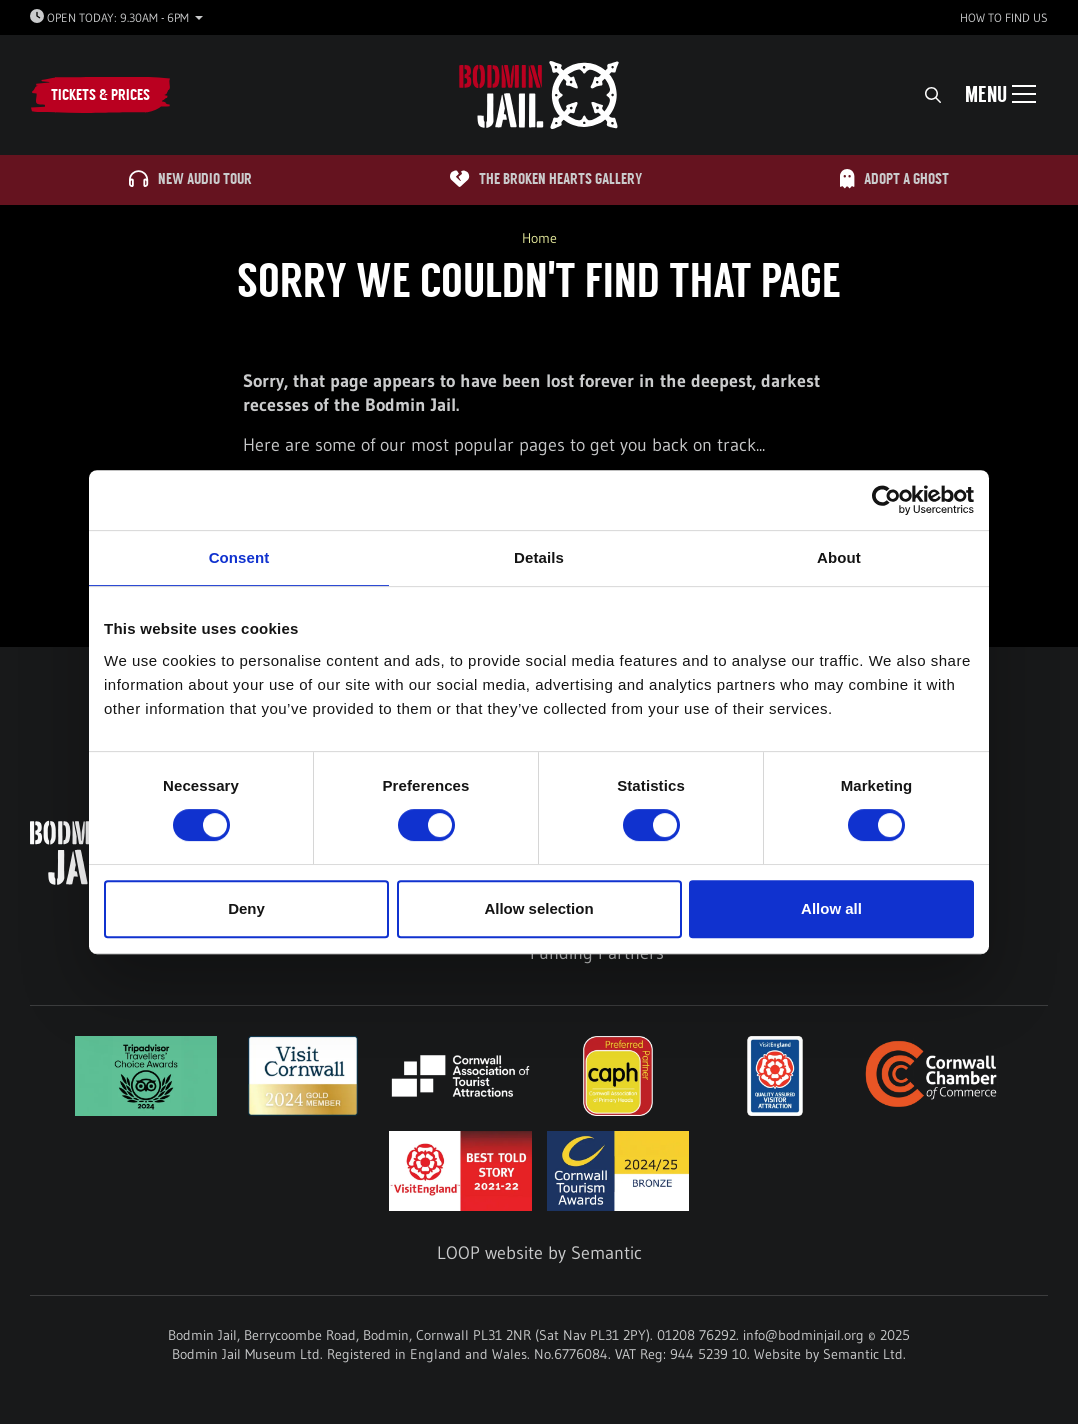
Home (539, 238)
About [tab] (839, 557)
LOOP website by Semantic (539, 1253)
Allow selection (538, 908)
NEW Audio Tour (190, 180)
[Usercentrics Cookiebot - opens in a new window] (886, 500)
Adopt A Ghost (894, 180)
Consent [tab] (239, 557)
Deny (246, 908)
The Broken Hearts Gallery (546, 180)
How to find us (1004, 17)
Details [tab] (539, 557)
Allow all (831, 908)
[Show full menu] (1000, 95)
